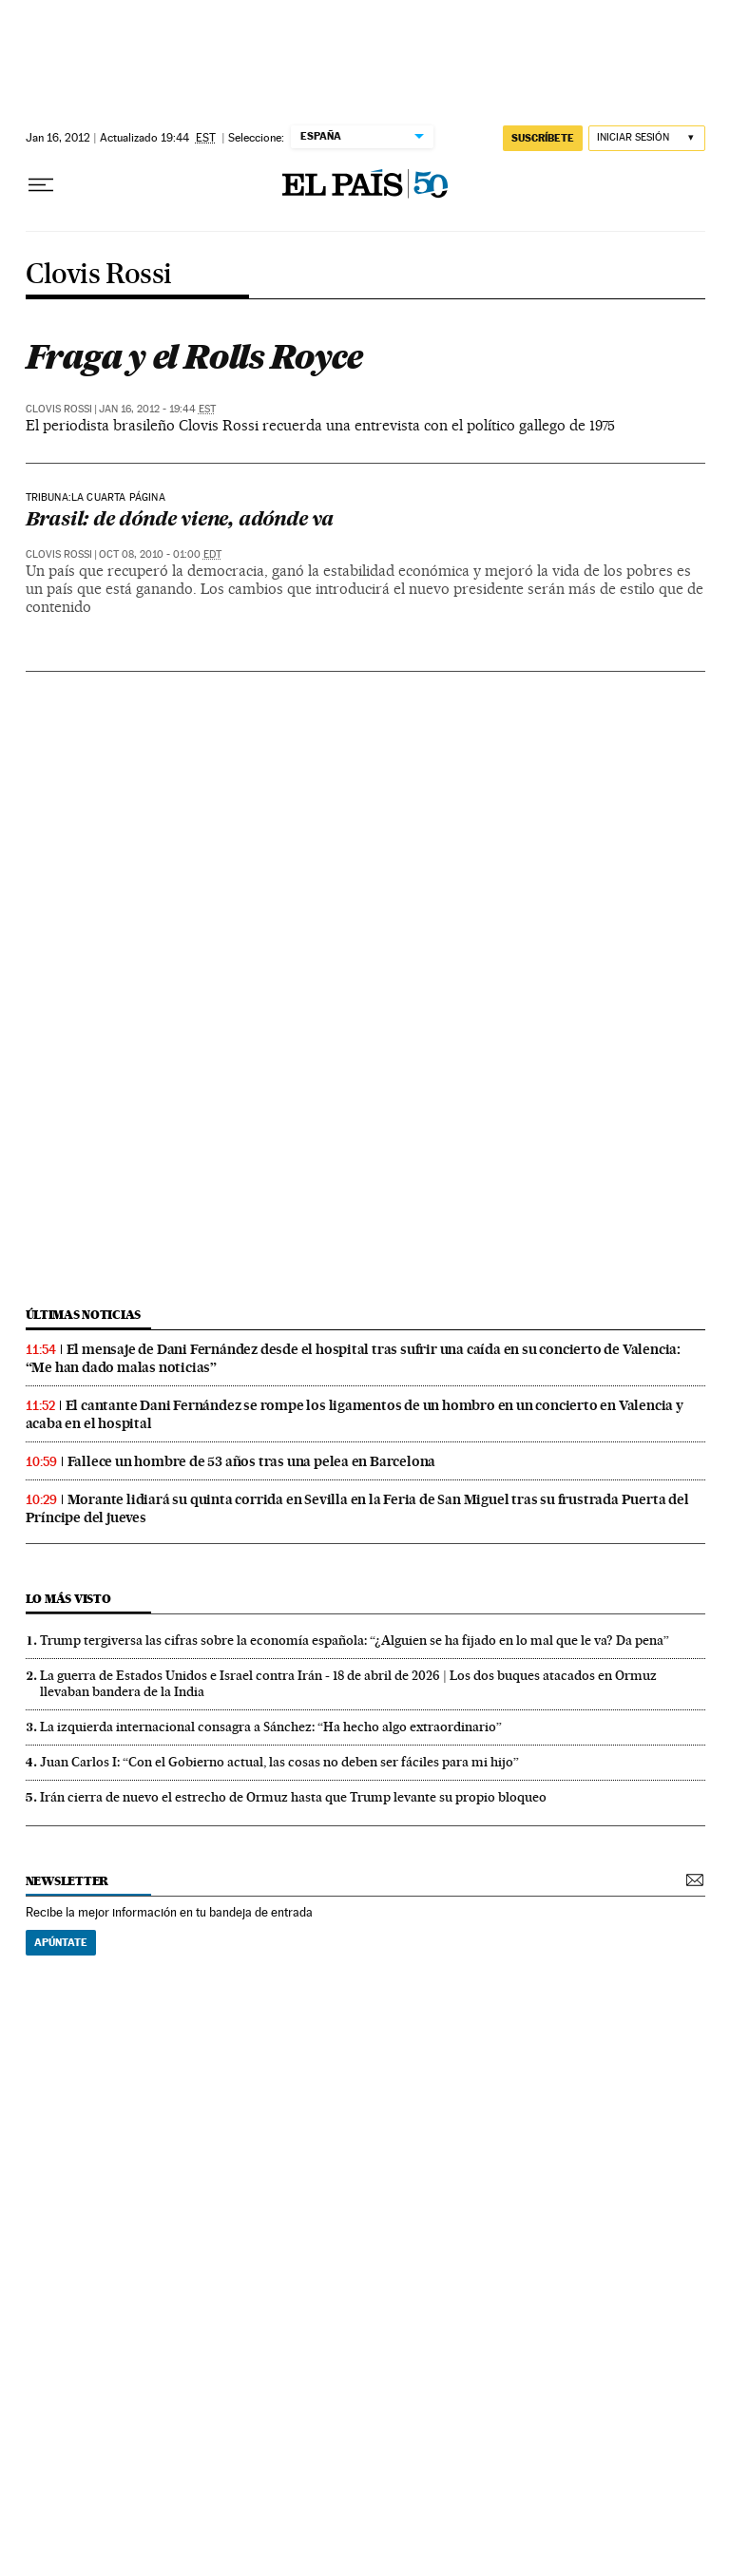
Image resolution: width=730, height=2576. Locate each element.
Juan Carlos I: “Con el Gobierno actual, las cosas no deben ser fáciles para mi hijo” (279, 1761)
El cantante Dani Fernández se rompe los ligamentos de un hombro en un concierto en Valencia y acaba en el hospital (354, 1414)
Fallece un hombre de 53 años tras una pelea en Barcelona (251, 1461)
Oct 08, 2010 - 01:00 (160, 554)
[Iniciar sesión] (646, 138)
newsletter (67, 1881)
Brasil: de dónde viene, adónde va (180, 520)
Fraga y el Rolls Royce (194, 356)
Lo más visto (68, 1599)
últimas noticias (84, 1314)
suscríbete (542, 137)
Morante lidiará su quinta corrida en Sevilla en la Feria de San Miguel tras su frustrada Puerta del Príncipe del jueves (357, 1508)
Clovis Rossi (99, 275)
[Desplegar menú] (41, 185)
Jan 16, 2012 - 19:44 (157, 409)
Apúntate (60, 1942)
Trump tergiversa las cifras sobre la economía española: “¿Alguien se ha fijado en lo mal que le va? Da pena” (354, 1640)
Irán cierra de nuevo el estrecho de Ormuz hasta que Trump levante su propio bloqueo (293, 1796)
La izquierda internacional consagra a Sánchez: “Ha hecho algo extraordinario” (271, 1726)
